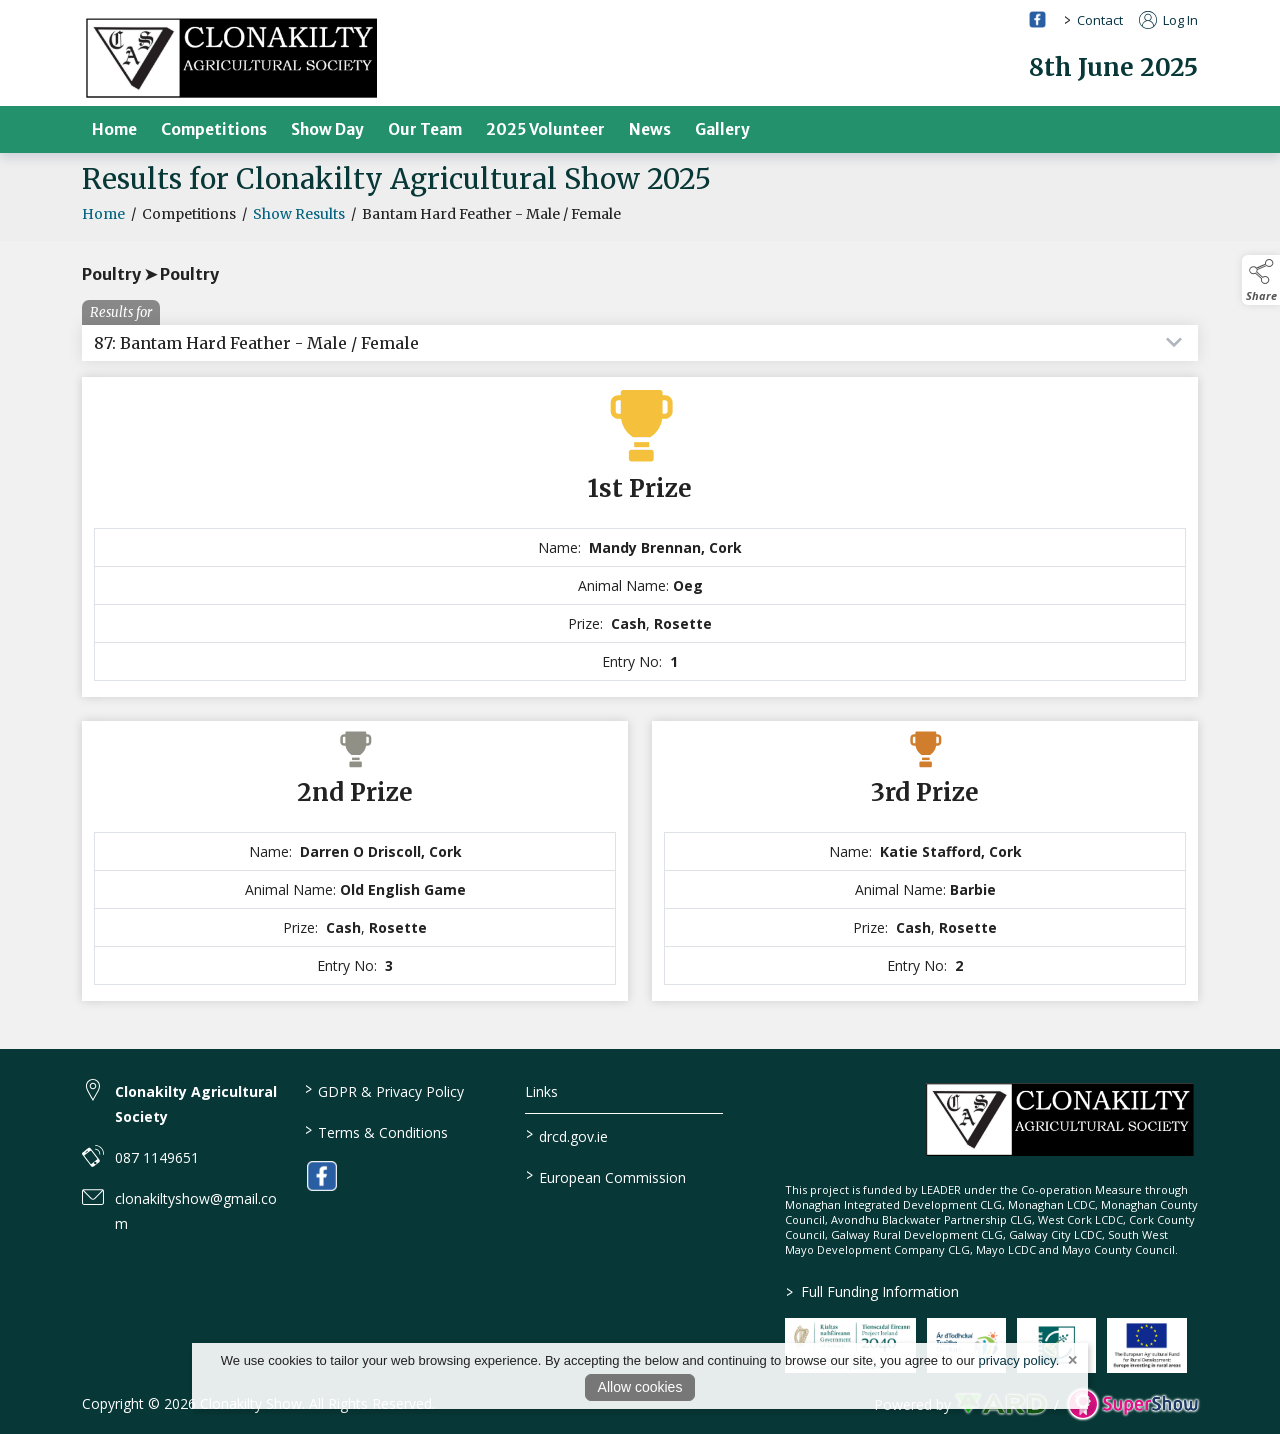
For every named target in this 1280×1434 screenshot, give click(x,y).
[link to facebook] (322, 1176)
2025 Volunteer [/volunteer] (545, 129)
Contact (1100, 20)
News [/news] (650, 129)
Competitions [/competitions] (214, 129)
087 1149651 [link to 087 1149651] (157, 1157)
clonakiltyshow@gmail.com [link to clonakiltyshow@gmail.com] (196, 1211)
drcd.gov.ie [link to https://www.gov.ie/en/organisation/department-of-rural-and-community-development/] (567, 1135)
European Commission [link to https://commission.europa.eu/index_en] (606, 1176)
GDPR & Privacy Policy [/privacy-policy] (383, 1090)
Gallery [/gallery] (722, 129)
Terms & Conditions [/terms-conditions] (375, 1131)
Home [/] (114, 129)
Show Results (299, 224)
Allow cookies (640, 1387)
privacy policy (1017, 1360)
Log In (1168, 20)
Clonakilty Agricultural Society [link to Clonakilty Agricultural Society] (196, 1104)
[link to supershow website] (1132, 1404)
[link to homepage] (232, 57)
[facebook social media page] (1037, 19)
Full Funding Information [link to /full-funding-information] (871, 1291)
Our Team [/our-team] (425, 129)
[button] (1261, 280)
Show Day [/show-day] (327, 129)
